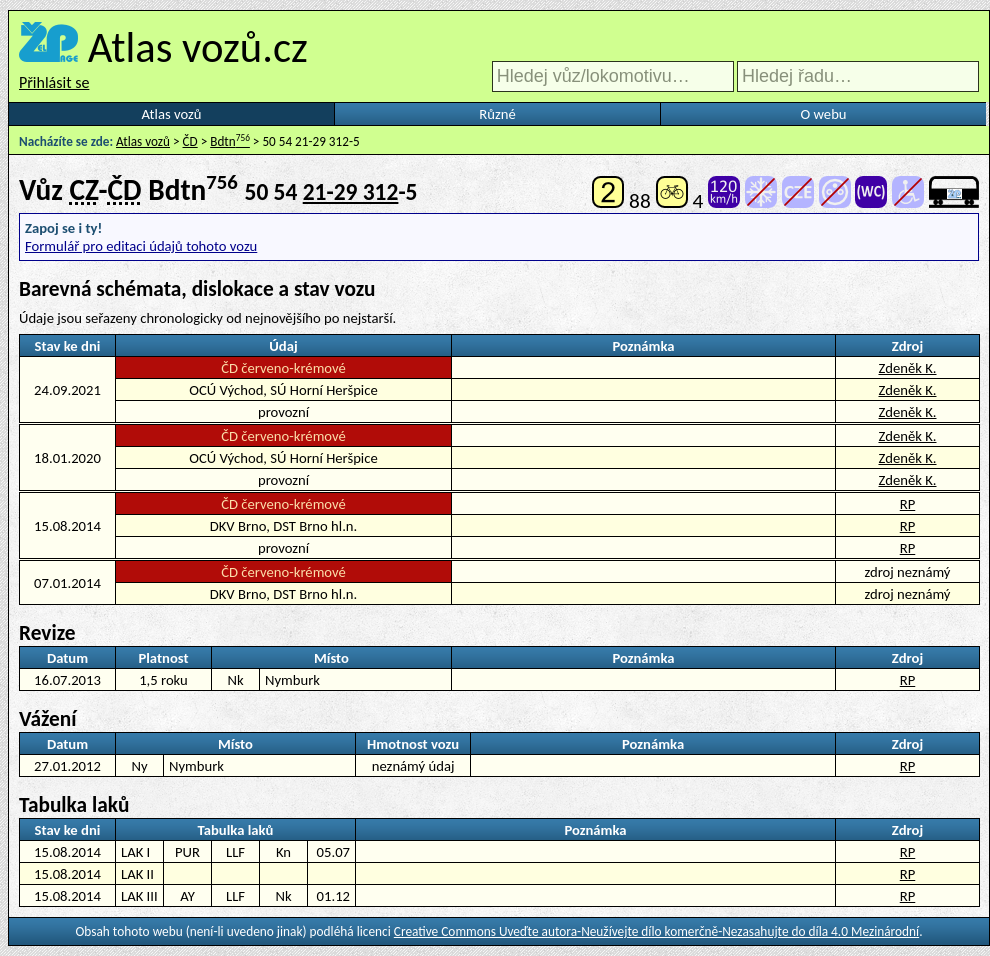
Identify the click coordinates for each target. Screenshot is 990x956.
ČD (190, 141)
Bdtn (230, 141)
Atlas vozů (172, 114)
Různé (497, 114)
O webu (823, 114)
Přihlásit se (54, 82)
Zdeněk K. (907, 368)
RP (908, 504)
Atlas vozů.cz (198, 47)
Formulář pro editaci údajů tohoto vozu (141, 246)
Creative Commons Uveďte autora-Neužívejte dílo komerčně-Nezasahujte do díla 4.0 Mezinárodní (656, 931)
